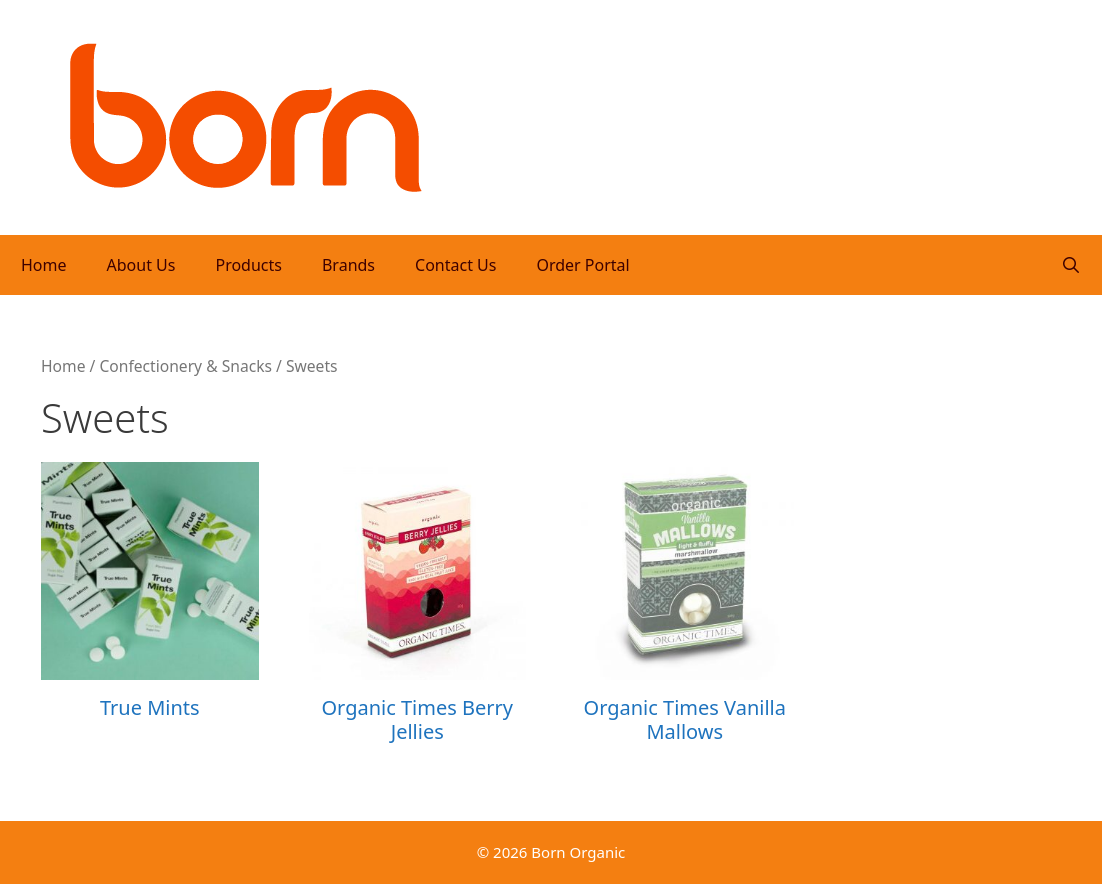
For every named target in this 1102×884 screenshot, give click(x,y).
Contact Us (455, 265)
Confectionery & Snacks (185, 366)
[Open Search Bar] (1070, 265)
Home (44, 265)
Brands (348, 265)
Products (248, 265)
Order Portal (582, 265)
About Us (141, 265)
